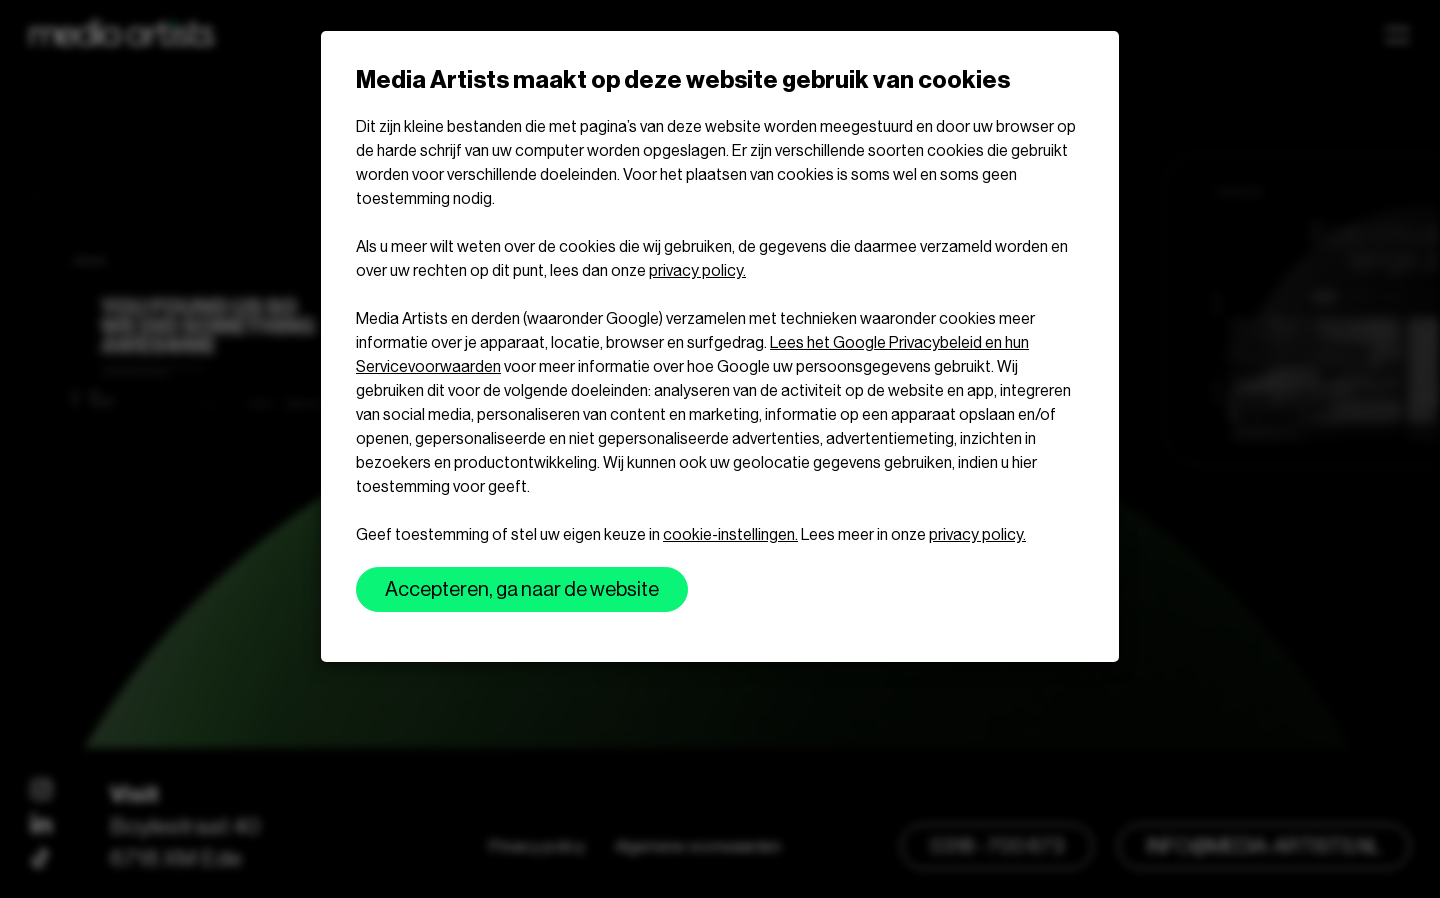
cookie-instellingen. (730, 534)
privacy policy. (697, 270)
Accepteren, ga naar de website (522, 589)
